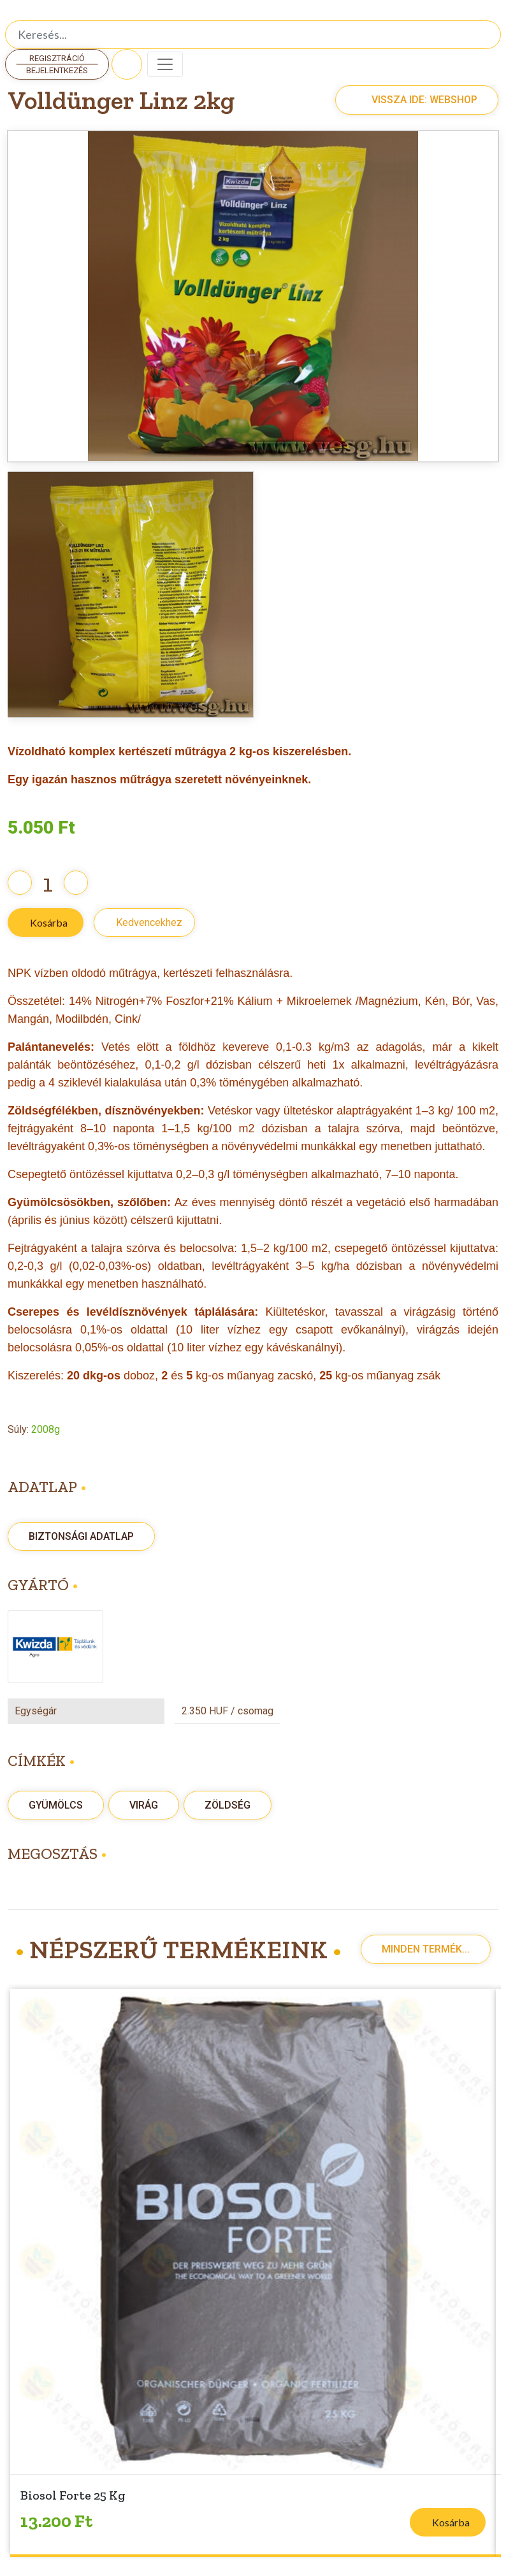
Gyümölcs (56, 1805)
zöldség (227, 1805)
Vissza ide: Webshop (410, 100)
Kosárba (49, 922)
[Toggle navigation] (165, 64)
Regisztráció (57, 58)
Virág (143, 1805)
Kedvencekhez (149, 922)
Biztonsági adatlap (81, 1536)
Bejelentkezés (57, 70)
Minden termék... (426, 1949)
